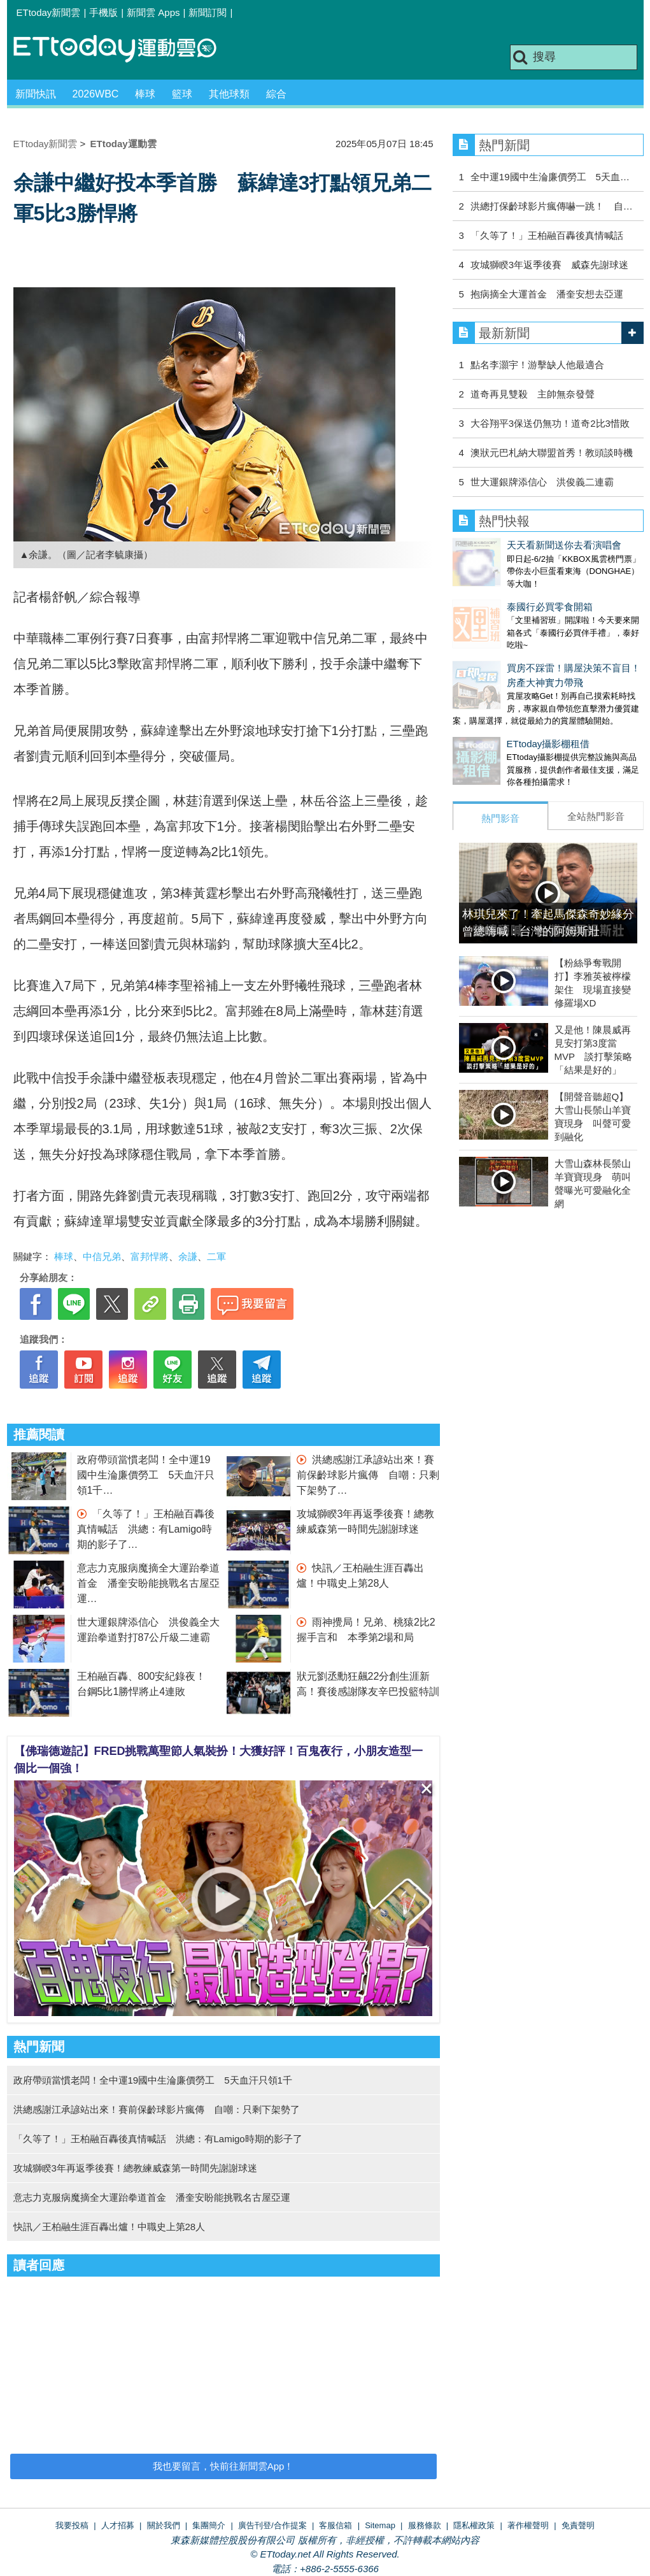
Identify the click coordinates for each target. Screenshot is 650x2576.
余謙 (187, 1256)
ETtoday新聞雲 (49, 12)
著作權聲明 (528, 2525)
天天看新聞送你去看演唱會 (510, 545)
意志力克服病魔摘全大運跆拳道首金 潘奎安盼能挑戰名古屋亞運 (148, 1583)
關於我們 (163, 2525)
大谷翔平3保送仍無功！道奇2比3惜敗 (550, 423)
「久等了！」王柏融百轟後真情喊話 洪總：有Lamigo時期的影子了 (146, 1529)
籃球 (182, 94)
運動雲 (124, 49)
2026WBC (96, 94)
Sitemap (380, 2525)
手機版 (103, 12)
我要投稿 (71, 2525)
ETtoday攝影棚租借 (494, 718)
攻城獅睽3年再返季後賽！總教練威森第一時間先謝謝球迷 (135, 2168)
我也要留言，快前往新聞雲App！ (223, 2466)
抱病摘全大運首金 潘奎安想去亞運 (546, 294)
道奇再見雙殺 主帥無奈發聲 (532, 394)
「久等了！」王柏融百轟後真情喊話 (546, 235)
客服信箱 (335, 2525)
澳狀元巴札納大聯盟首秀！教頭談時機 (551, 452)
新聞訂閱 (207, 12)
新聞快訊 (35, 94)
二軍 (216, 1256)
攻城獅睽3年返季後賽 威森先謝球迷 (549, 264)
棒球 (145, 94)
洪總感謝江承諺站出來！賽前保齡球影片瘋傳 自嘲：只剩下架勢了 (368, 1475)
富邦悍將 (150, 1256)
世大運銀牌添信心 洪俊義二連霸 (542, 481)
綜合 (276, 94)
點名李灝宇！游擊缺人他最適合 (537, 364)
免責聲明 (578, 2525)
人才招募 (117, 2525)
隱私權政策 (474, 2525)
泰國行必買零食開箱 (496, 594)
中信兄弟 (102, 1256)
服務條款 (424, 2525)
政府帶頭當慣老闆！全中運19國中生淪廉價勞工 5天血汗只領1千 (146, 1475)
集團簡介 (208, 2525)
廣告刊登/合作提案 (272, 2525)
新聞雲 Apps (153, 12)
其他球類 (229, 94)
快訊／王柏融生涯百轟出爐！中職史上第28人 (109, 2226)
